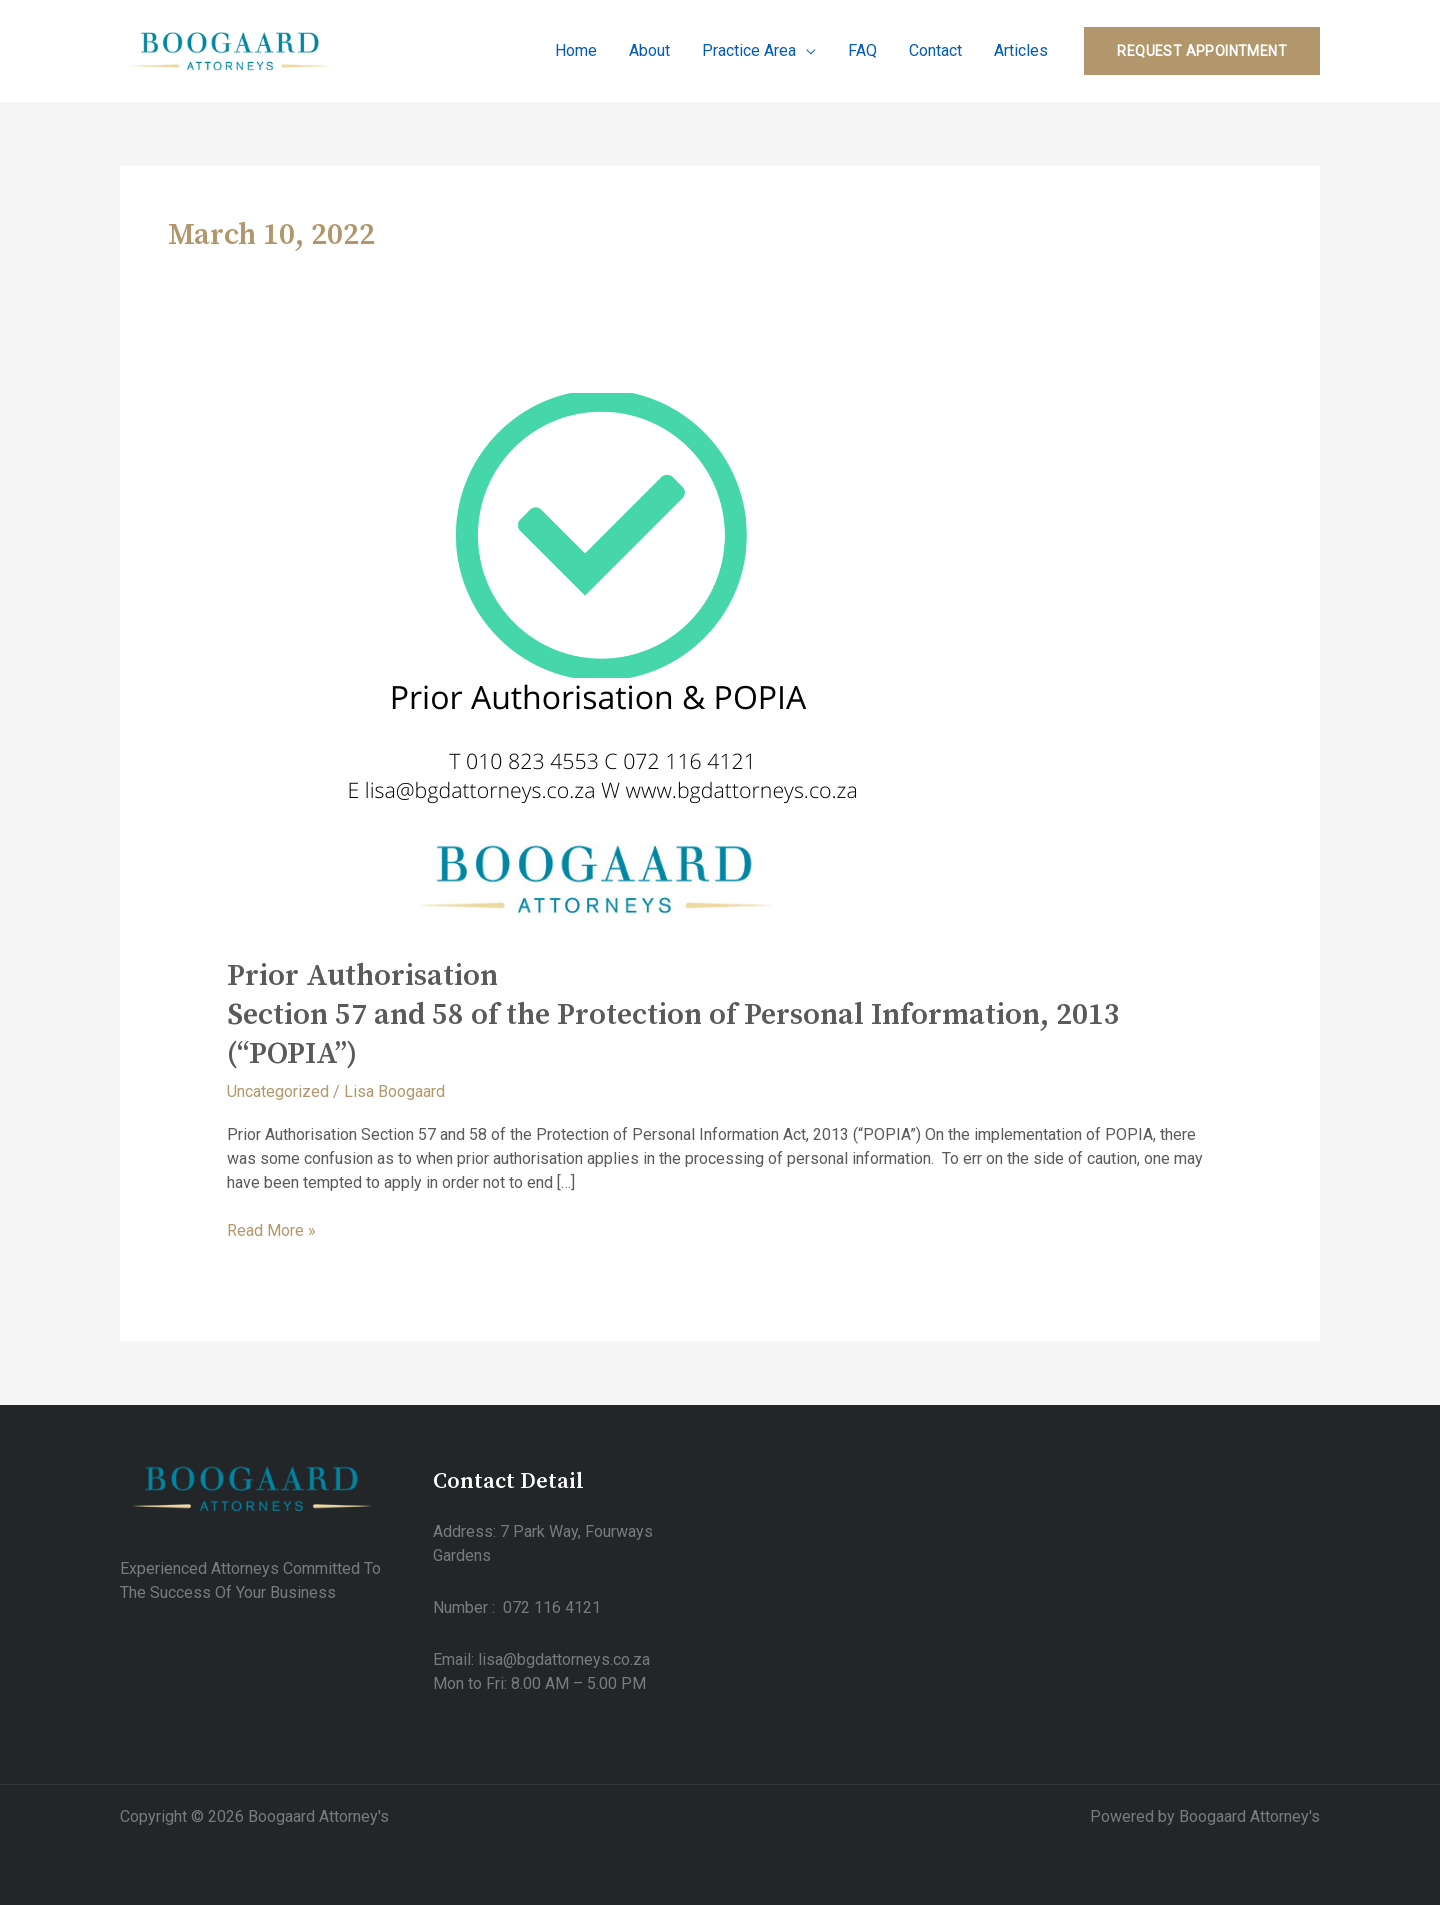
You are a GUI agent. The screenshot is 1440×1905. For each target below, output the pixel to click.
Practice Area (749, 52)
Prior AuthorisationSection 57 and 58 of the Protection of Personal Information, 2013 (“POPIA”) (673, 1015)
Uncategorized (278, 1091)
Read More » (271, 1229)
